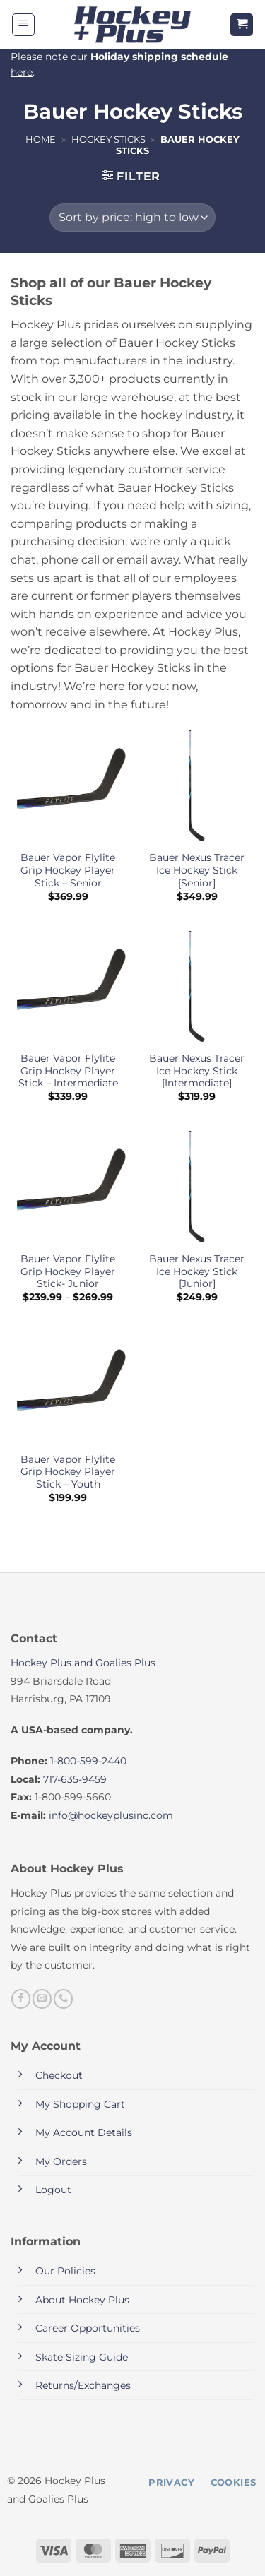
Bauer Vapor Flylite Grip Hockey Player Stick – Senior (67, 870)
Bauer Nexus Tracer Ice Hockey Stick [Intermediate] (197, 1070)
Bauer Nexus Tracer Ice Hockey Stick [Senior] (197, 870)
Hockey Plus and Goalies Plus (83, 1662)
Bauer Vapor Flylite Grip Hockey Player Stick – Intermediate (68, 1070)
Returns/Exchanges (83, 2385)
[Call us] (63, 1999)
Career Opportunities (87, 2328)
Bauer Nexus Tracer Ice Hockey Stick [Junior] (197, 1271)
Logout (53, 2189)
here (22, 72)
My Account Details (83, 2132)
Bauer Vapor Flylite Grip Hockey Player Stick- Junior (67, 1271)
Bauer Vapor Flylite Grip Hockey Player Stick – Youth (67, 1472)
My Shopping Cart (80, 2104)
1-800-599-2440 (88, 1761)
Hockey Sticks (108, 139)
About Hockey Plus (82, 2299)
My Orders (61, 2161)
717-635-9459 (75, 1779)
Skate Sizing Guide (81, 2357)
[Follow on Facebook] (20, 1999)
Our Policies (65, 2271)
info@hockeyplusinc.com (111, 1815)
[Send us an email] (42, 1999)
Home (40, 139)
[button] (23, 24)
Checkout (59, 2075)
